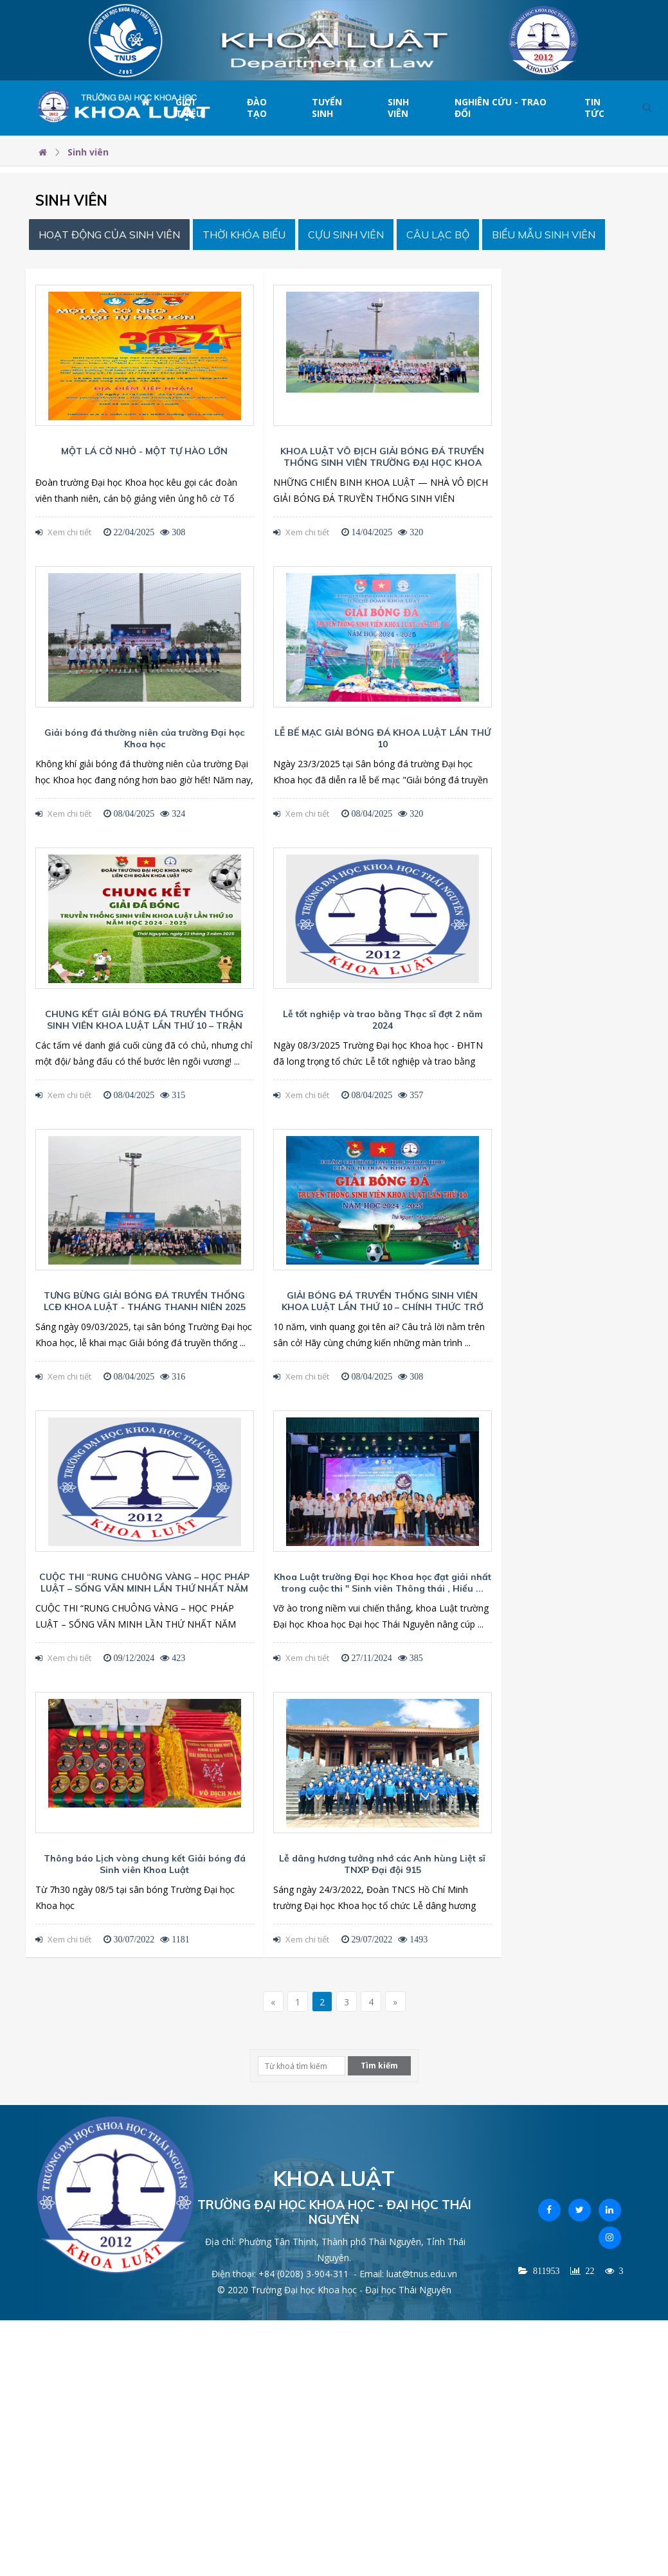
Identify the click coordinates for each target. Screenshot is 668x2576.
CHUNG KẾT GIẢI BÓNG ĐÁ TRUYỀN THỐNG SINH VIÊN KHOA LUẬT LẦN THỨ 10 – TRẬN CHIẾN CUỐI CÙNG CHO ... (144, 1025)
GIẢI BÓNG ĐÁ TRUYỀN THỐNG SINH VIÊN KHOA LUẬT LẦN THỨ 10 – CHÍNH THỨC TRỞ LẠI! (382, 1307)
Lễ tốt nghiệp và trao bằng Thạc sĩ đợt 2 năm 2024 (382, 1019)
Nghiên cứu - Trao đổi (500, 108)
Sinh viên (398, 108)
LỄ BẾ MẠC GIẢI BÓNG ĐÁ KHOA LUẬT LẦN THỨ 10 (383, 738)
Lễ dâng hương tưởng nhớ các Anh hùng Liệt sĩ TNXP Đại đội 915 (382, 1864)
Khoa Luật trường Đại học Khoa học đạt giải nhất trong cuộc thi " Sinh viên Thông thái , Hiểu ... (382, 1582)
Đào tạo (257, 108)
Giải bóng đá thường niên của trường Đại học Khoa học (144, 738)
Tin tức (594, 108)
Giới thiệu (189, 108)
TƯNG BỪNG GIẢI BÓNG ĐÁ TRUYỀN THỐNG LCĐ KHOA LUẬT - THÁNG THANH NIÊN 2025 (145, 1301)
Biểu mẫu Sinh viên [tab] (543, 234)
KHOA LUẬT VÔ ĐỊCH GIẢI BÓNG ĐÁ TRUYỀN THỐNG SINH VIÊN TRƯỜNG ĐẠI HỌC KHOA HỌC (382, 462)
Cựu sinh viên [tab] (346, 234)
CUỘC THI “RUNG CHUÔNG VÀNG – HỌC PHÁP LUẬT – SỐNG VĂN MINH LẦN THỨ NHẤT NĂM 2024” (144, 1588)
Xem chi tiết (63, 532)
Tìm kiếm (379, 2065)
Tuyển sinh (327, 108)
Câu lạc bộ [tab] (437, 234)
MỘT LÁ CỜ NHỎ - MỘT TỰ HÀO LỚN (144, 451)
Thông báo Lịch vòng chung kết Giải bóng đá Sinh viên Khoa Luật (145, 1864)
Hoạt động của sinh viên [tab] (109, 234)
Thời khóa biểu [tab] (244, 234)
